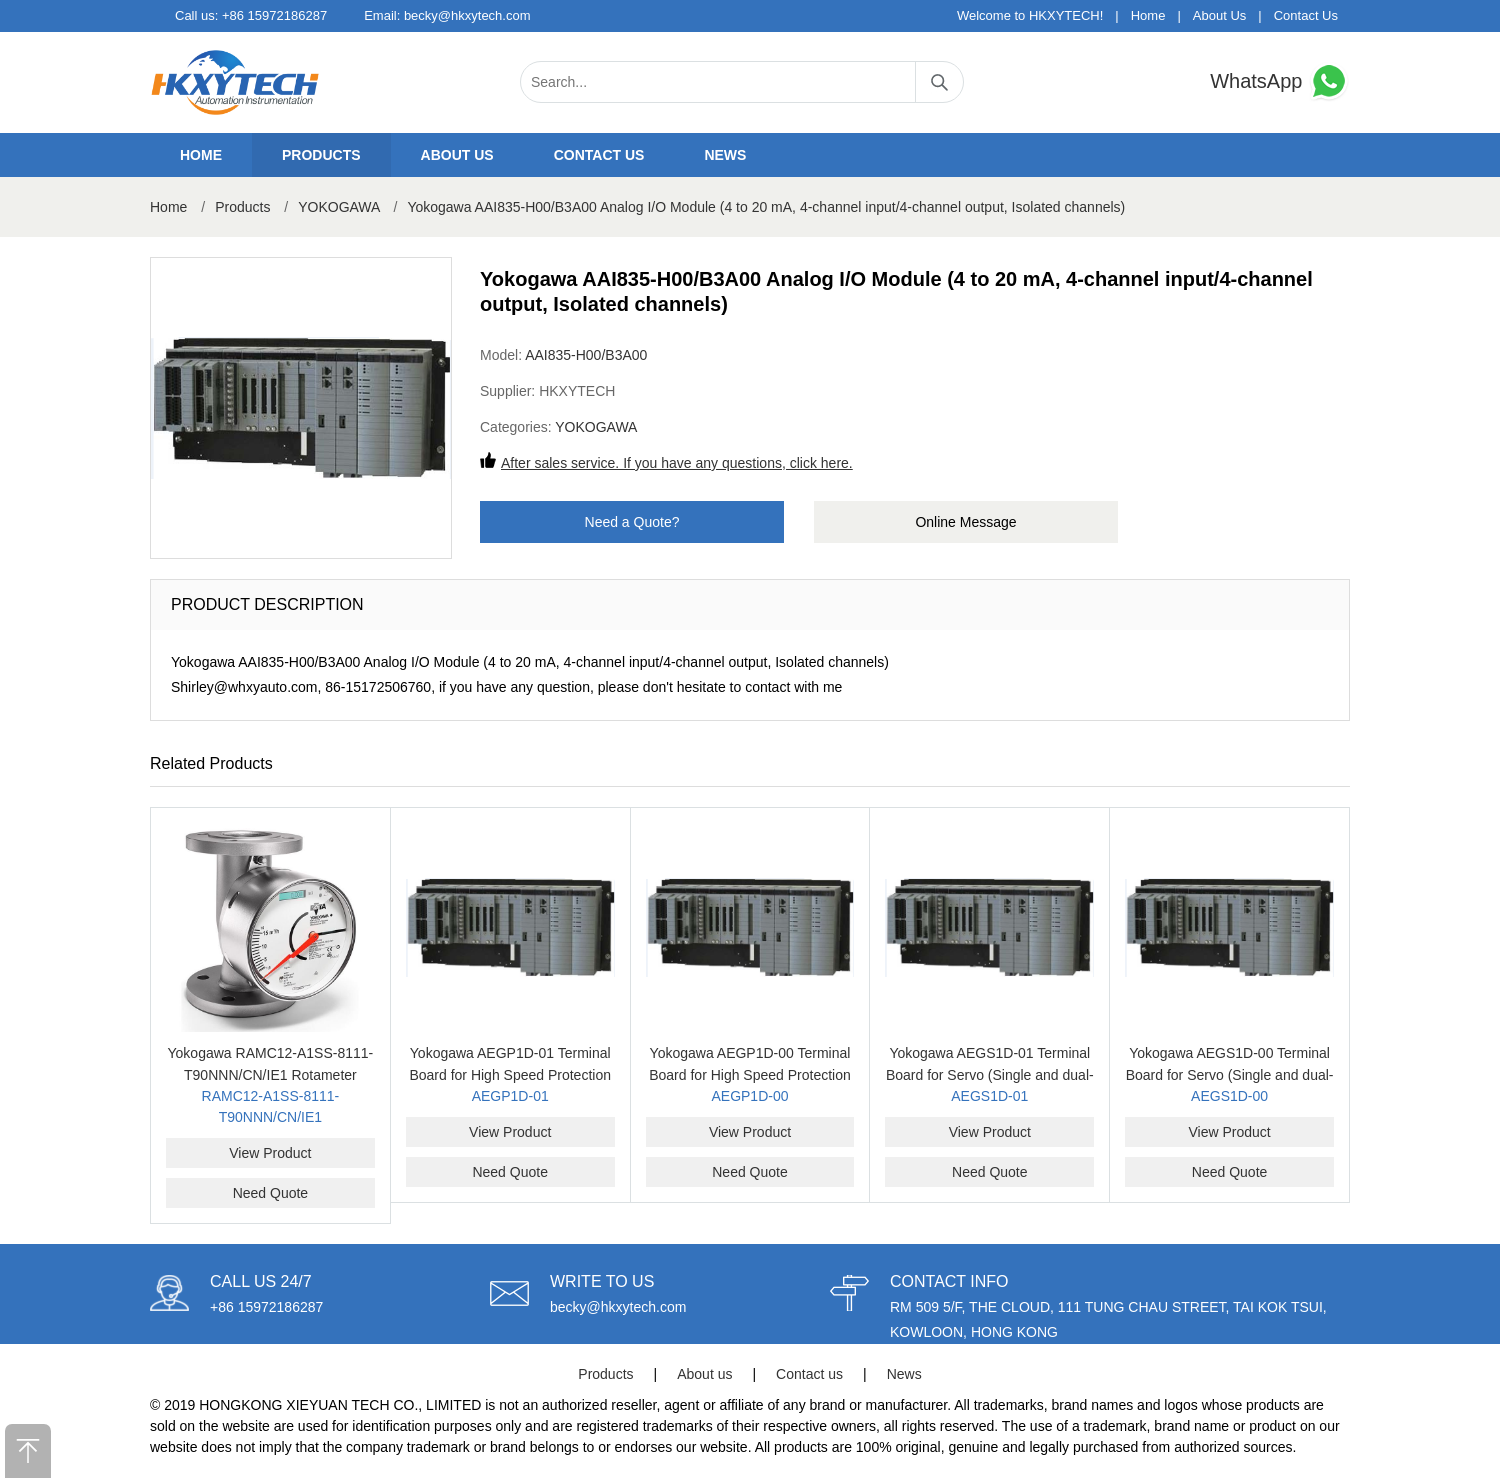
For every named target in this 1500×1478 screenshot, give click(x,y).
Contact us (599, 155)
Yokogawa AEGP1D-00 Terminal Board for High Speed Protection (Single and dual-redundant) (750, 1075)
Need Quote (271, 1193)
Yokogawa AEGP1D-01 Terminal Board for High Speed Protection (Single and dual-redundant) (510, 1075)
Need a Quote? (632, 522)
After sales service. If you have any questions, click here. (677, 463)
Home (1148, 15)
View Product (270, 1153)
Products (321, 155)
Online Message (965, 522)
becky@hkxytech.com (467, 15)
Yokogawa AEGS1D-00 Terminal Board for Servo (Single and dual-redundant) (1230, 1075)
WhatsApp (1280, 81)
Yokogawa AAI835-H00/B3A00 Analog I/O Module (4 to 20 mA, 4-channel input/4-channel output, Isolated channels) (766, 207)
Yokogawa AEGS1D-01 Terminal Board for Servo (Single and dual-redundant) (990, 1075)
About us (457, 155)
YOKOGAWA (338, 207)
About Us (1219, 15)
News (725, 155)
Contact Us (1306, 15)
